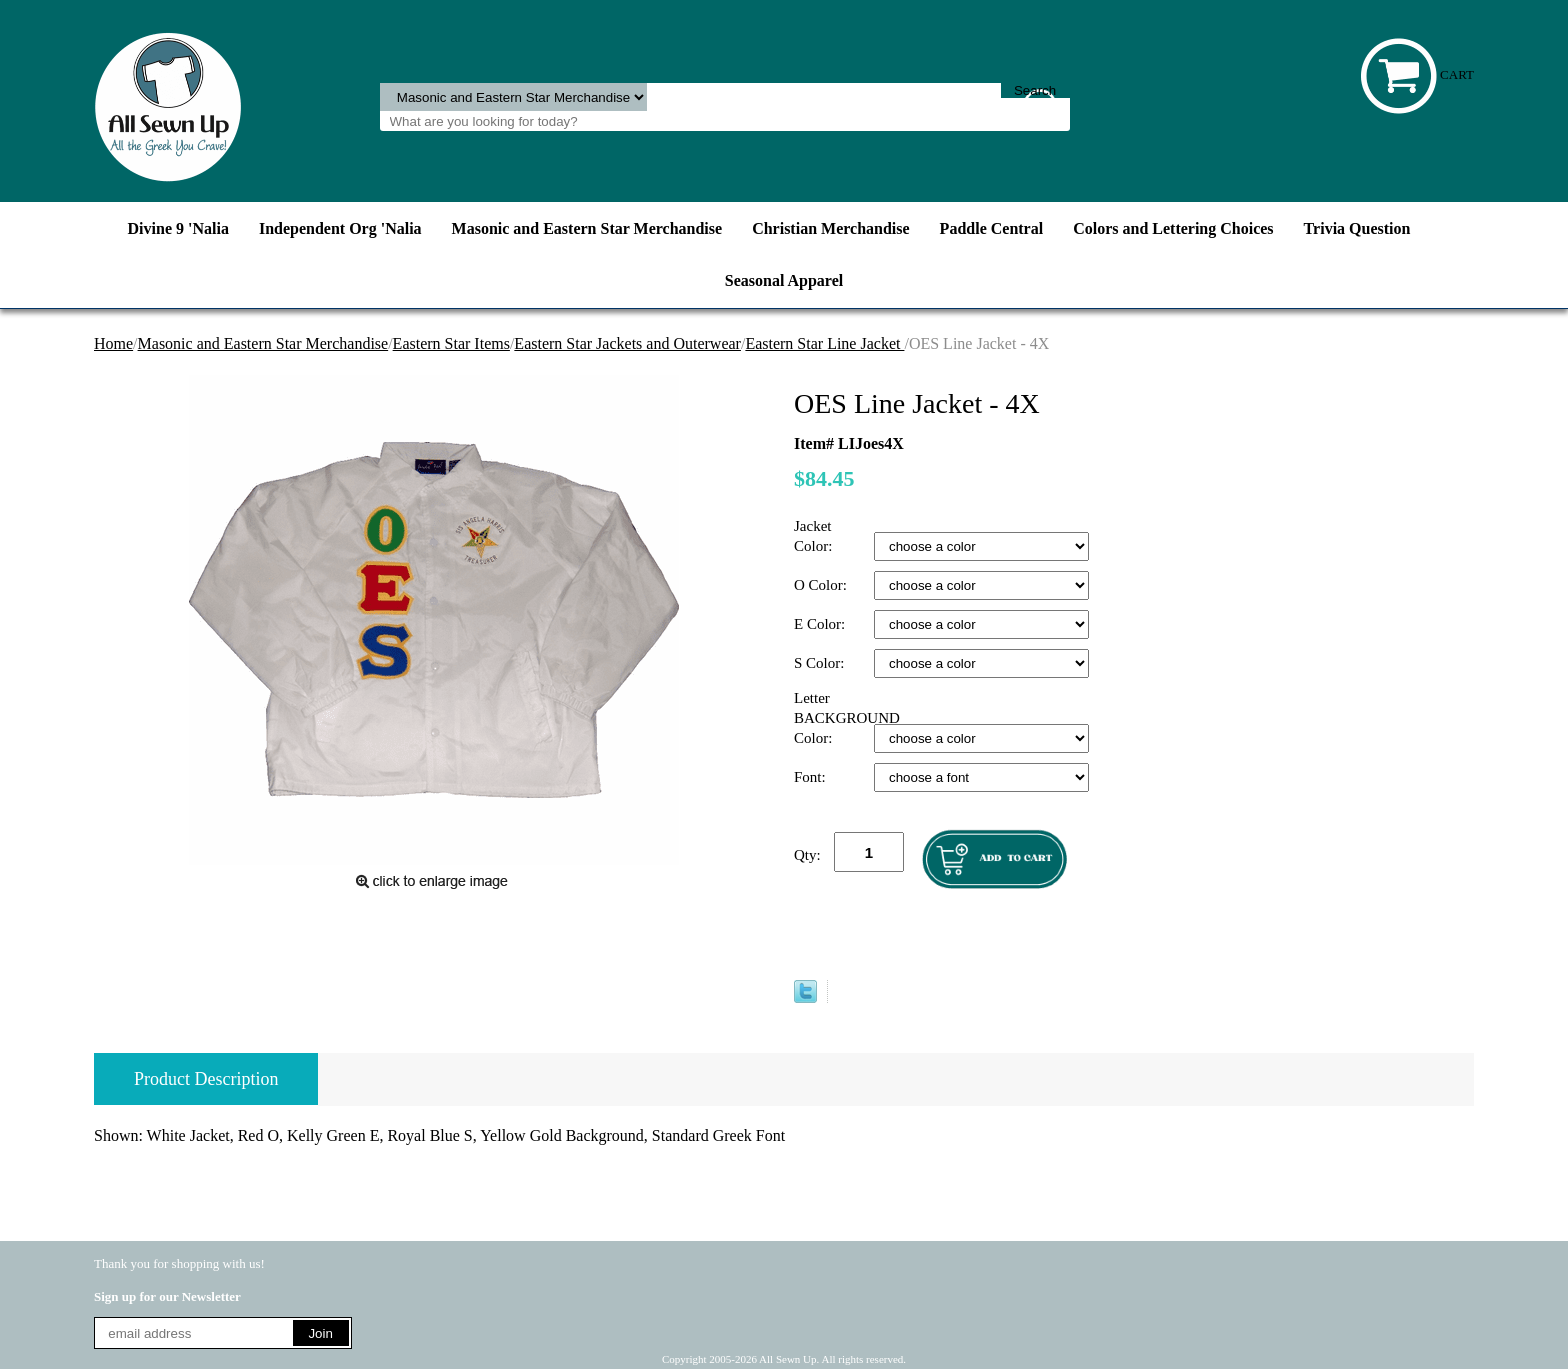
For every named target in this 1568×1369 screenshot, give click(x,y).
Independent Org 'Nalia (340, 228)
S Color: (821, 663)
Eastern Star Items (451, 343)
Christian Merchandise (830, 228)
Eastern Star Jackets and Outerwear (627, 343)
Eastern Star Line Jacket (824, 343)
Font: (811, 777)
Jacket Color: (815, 536)
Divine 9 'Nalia (178, 228)
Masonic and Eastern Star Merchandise (587, 228)
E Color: (821, 624)
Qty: (807, 855)
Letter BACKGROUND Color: (834, 718)
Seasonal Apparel (784, 280)
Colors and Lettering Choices (1173, 228)
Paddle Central (992, 228)
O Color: (822, 585)
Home (113, 343)
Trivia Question (1357, 228)
